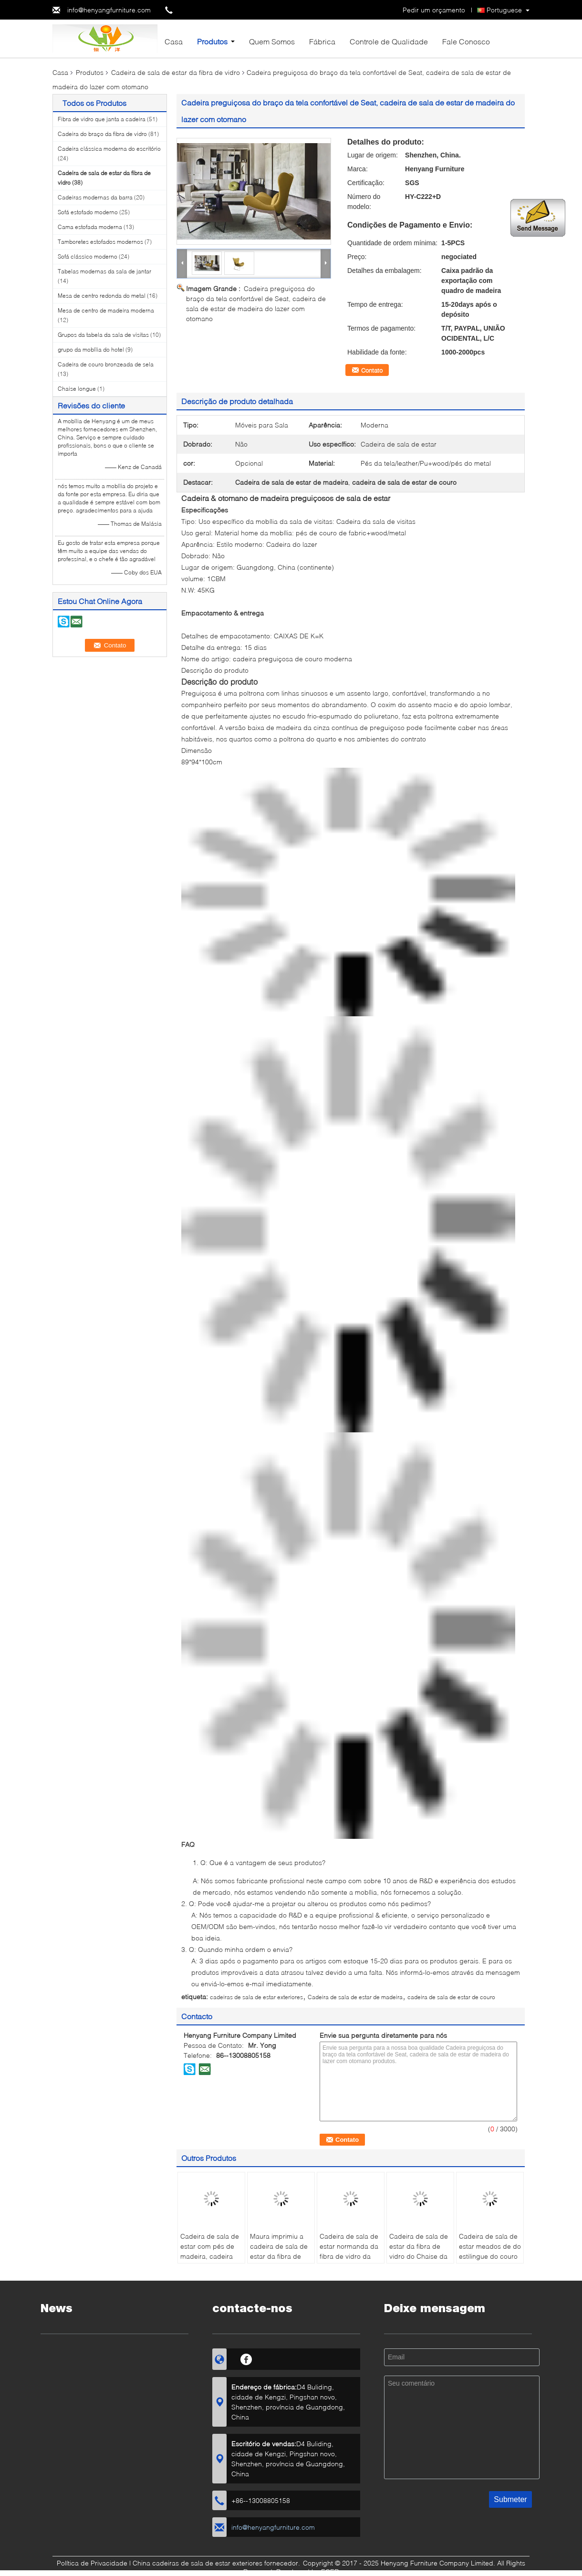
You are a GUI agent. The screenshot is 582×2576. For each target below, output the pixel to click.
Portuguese (504, 10)
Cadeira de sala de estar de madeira (355, 1997)
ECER (330, 2571)
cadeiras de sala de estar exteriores (256, 1997)
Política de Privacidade (92, 2563)
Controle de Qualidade (389, 41)
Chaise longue (77, 388)
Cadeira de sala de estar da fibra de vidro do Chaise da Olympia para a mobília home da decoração (418, 2261)
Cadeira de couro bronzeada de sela (106, 364)
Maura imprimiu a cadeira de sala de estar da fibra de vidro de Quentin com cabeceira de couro (279, 2261)
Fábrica (322, 41)
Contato (372, 370)
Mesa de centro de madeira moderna (106, 310)
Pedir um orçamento (434, 10)
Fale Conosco (466, 41)
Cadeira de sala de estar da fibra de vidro (175, 72)
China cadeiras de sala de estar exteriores (197, 2563)
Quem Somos (272, 41)
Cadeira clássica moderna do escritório (109, 148)
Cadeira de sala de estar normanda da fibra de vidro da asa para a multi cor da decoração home (350, 2261)
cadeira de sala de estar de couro (451, 1997)
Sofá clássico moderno (87, 256)
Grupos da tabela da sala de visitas (103, 334)
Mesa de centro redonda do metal (102, 295)
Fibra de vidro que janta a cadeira (102, 119)
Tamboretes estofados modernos (100, 241)
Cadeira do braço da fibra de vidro (102, 133)
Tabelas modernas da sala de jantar (104, 271)
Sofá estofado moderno (88, 212)
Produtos (212, 41)
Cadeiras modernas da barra (95, 197)
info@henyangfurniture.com (109, 10)
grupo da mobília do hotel (91, 349)
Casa (174, 41)
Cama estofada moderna (90, 226)
